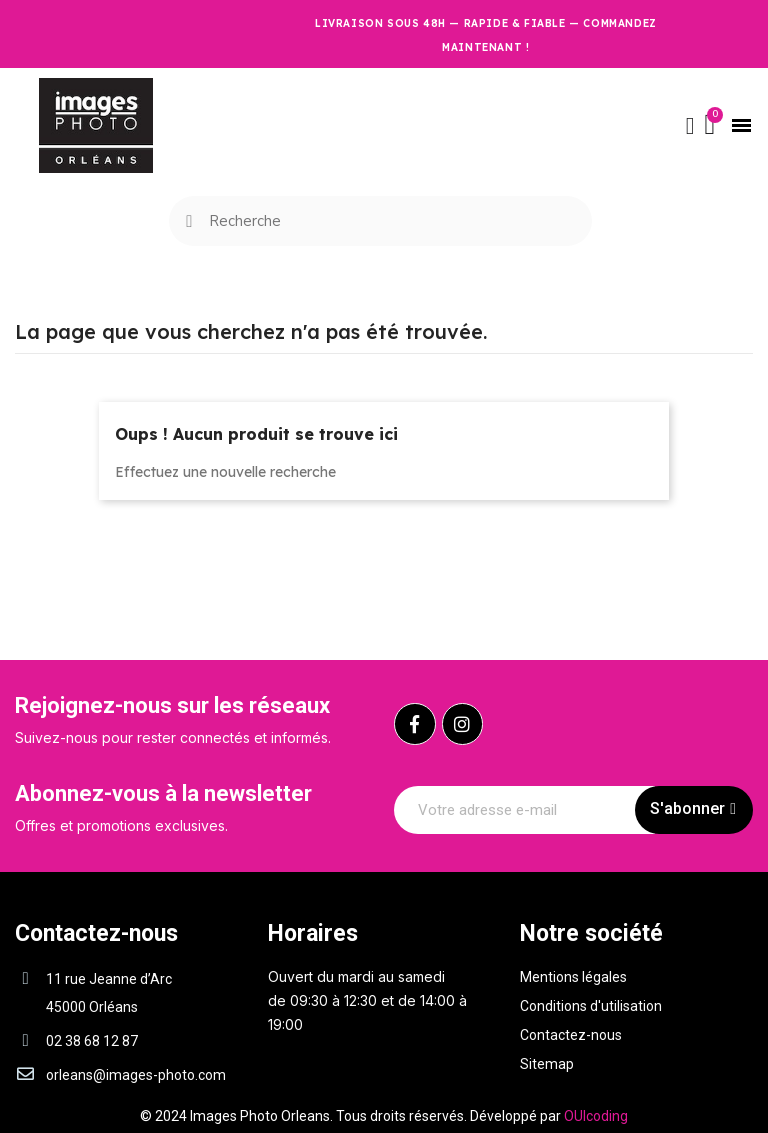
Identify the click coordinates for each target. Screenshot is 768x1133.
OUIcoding (596, 1116)
